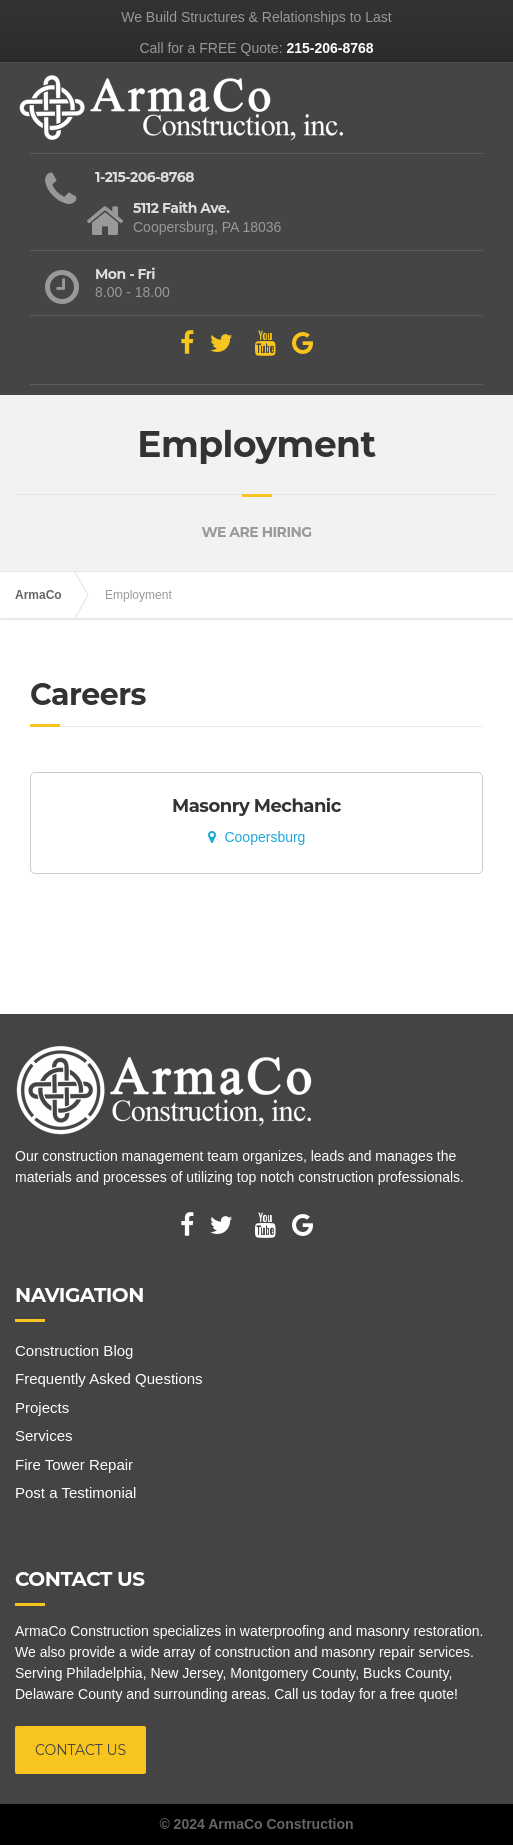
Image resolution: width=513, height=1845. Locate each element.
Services (44, 1435)
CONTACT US (80, 1750)
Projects (42, 1407)
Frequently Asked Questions (109, 1378)
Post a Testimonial (75, 1492)
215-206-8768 (329, 48)
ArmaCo (38, 595)
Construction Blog (74, 1350)
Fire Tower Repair (74, 1464)
